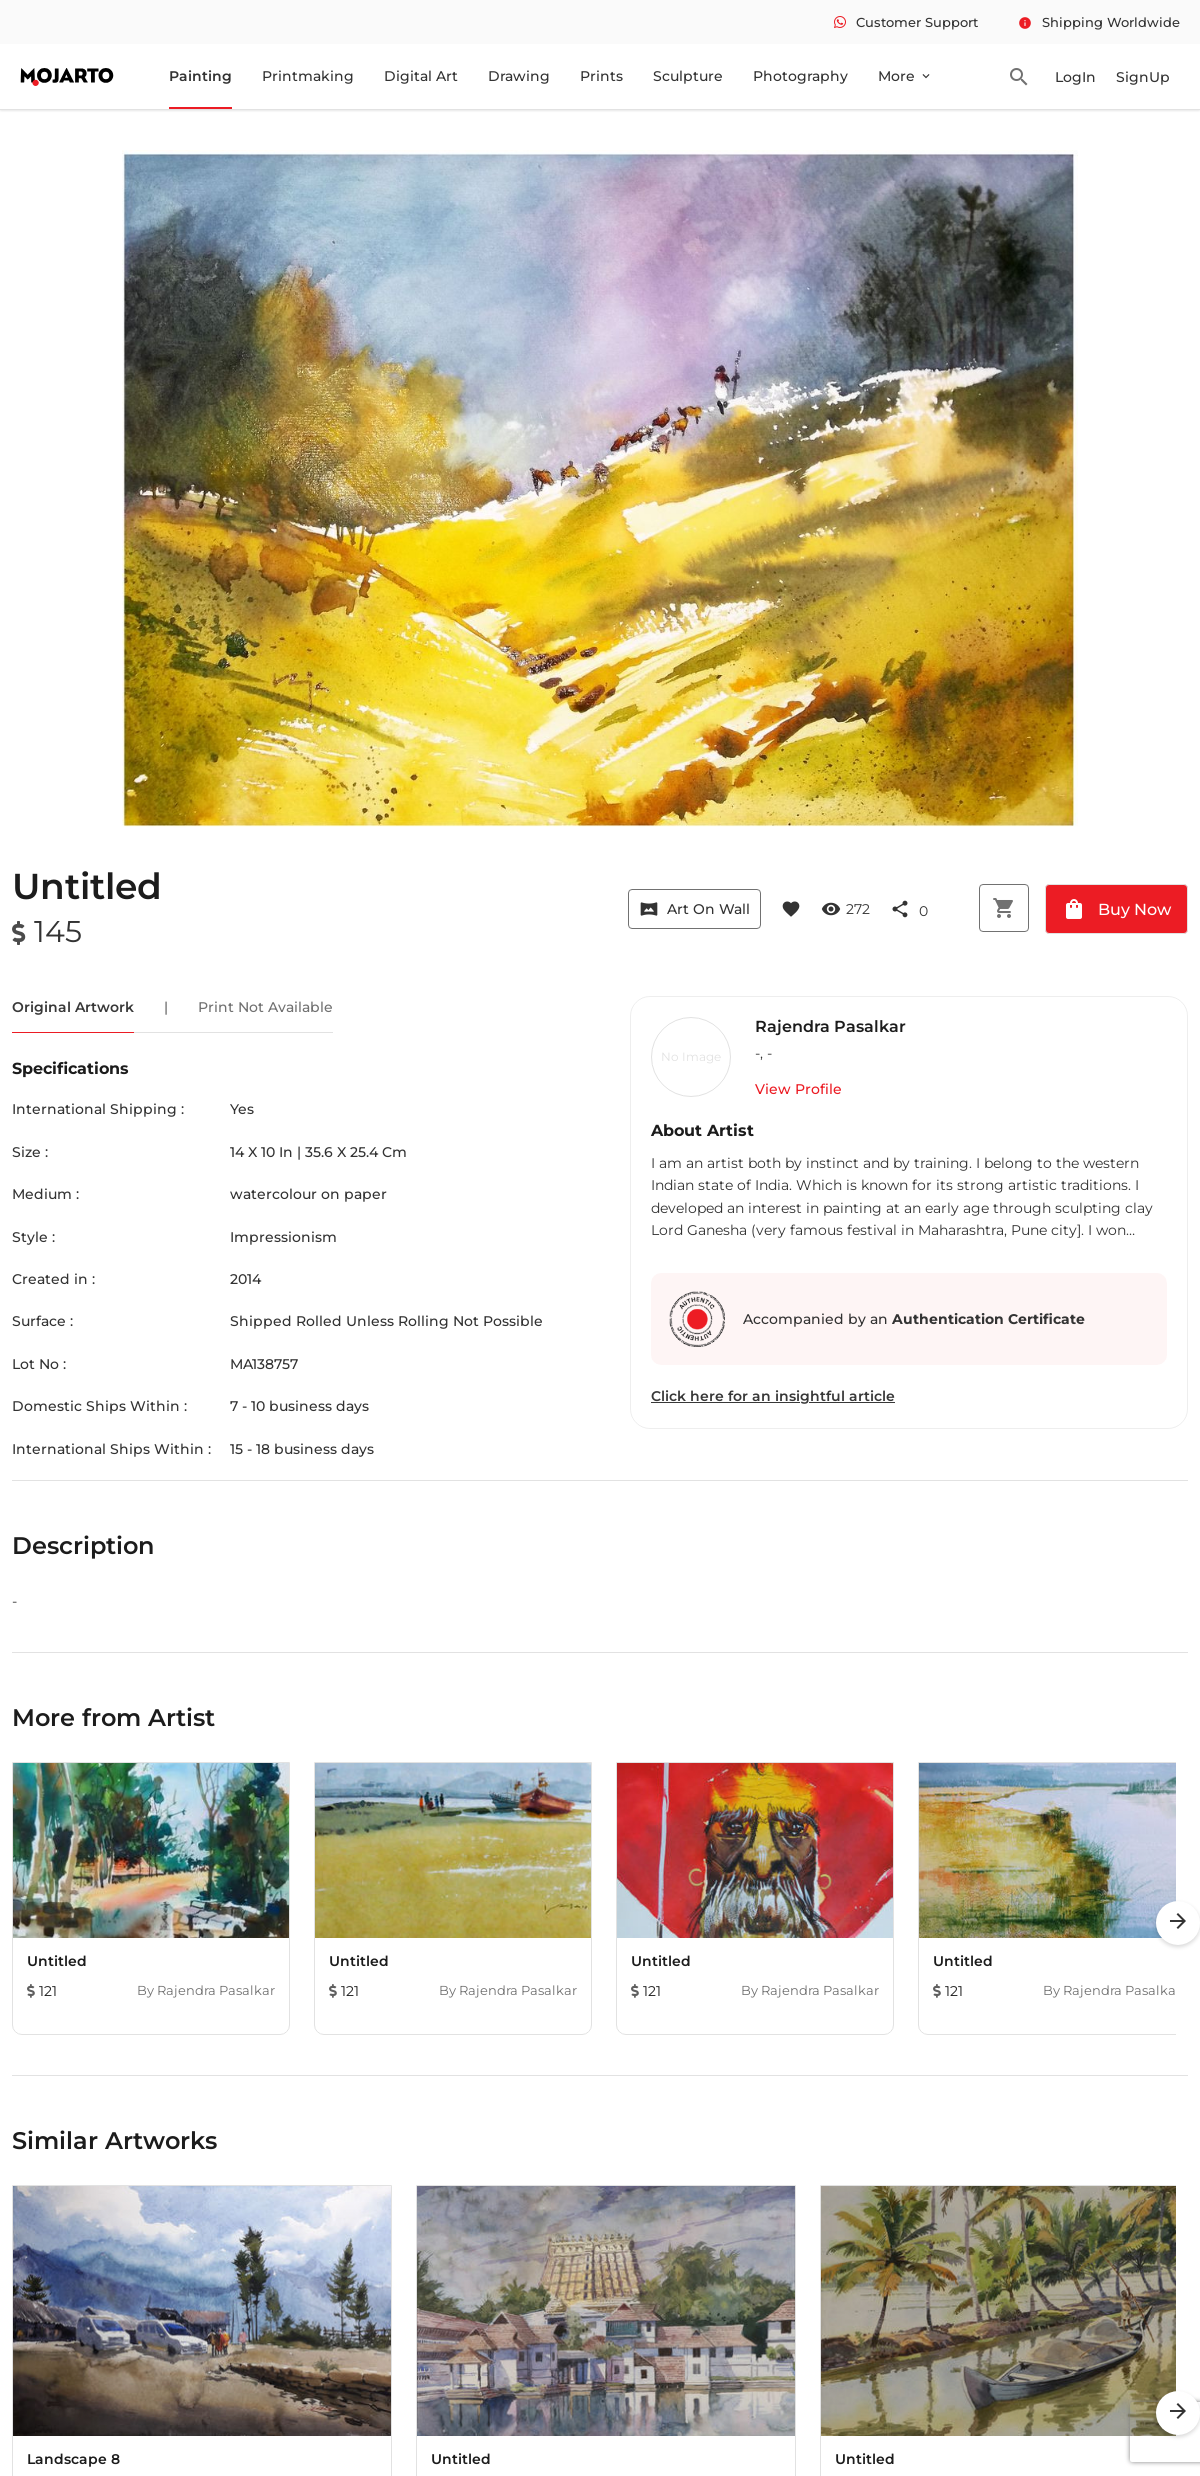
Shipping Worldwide (1099, 22)
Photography (800, 76)
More (905, 76)
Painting (200, 76)
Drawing (519, 76)
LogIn (1075, 77)
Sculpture (688, 76)
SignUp (1143, 77)
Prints (601, 76)
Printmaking (308, 76)
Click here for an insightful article (773, 1396)
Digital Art (421, 76)
